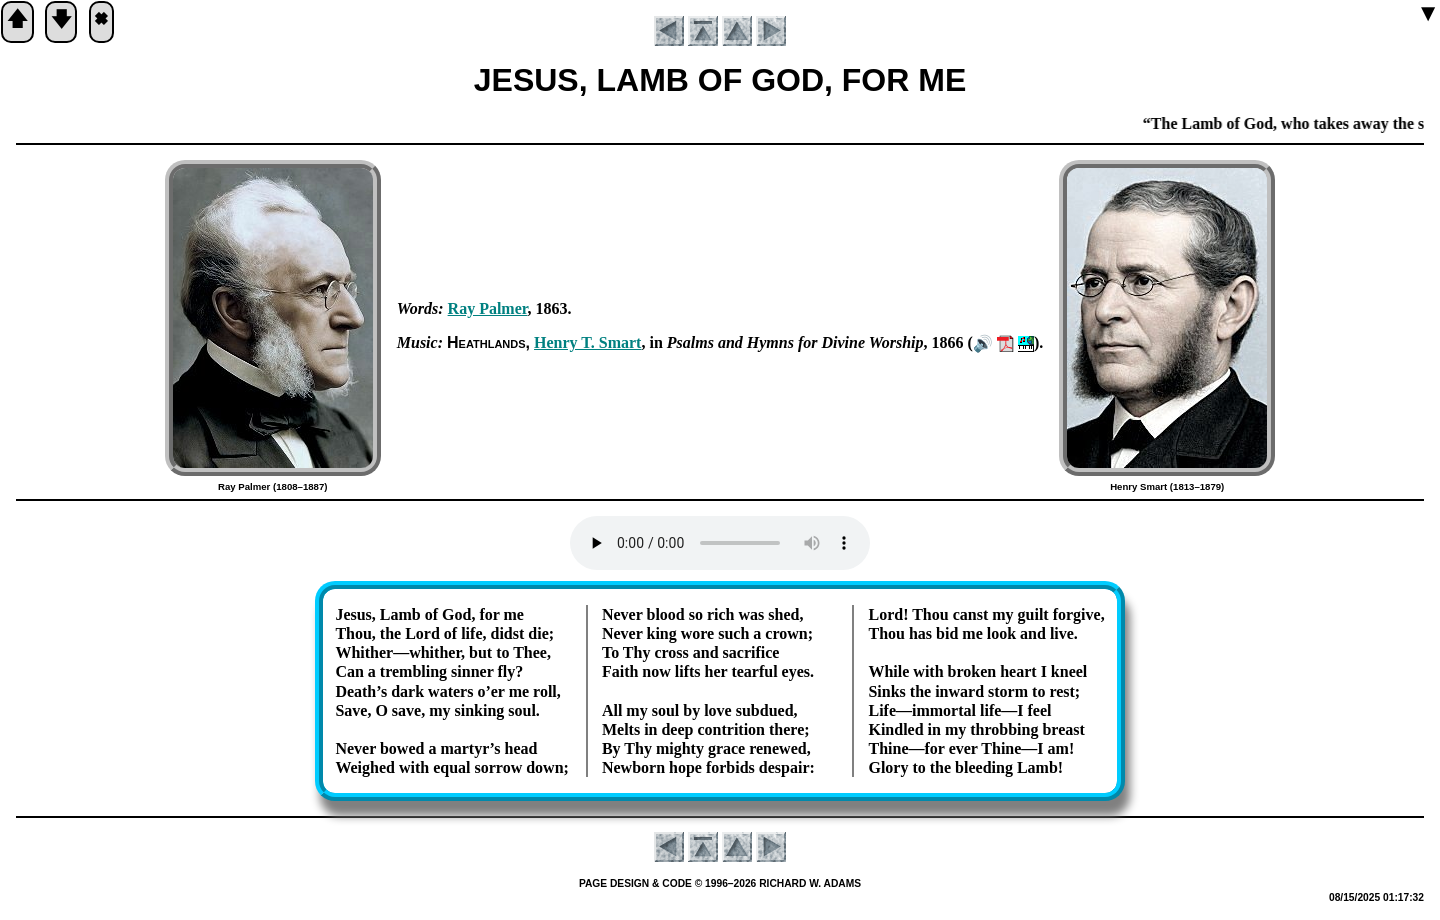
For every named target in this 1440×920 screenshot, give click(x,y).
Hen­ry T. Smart (587, 342)
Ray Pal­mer (488, 308)
